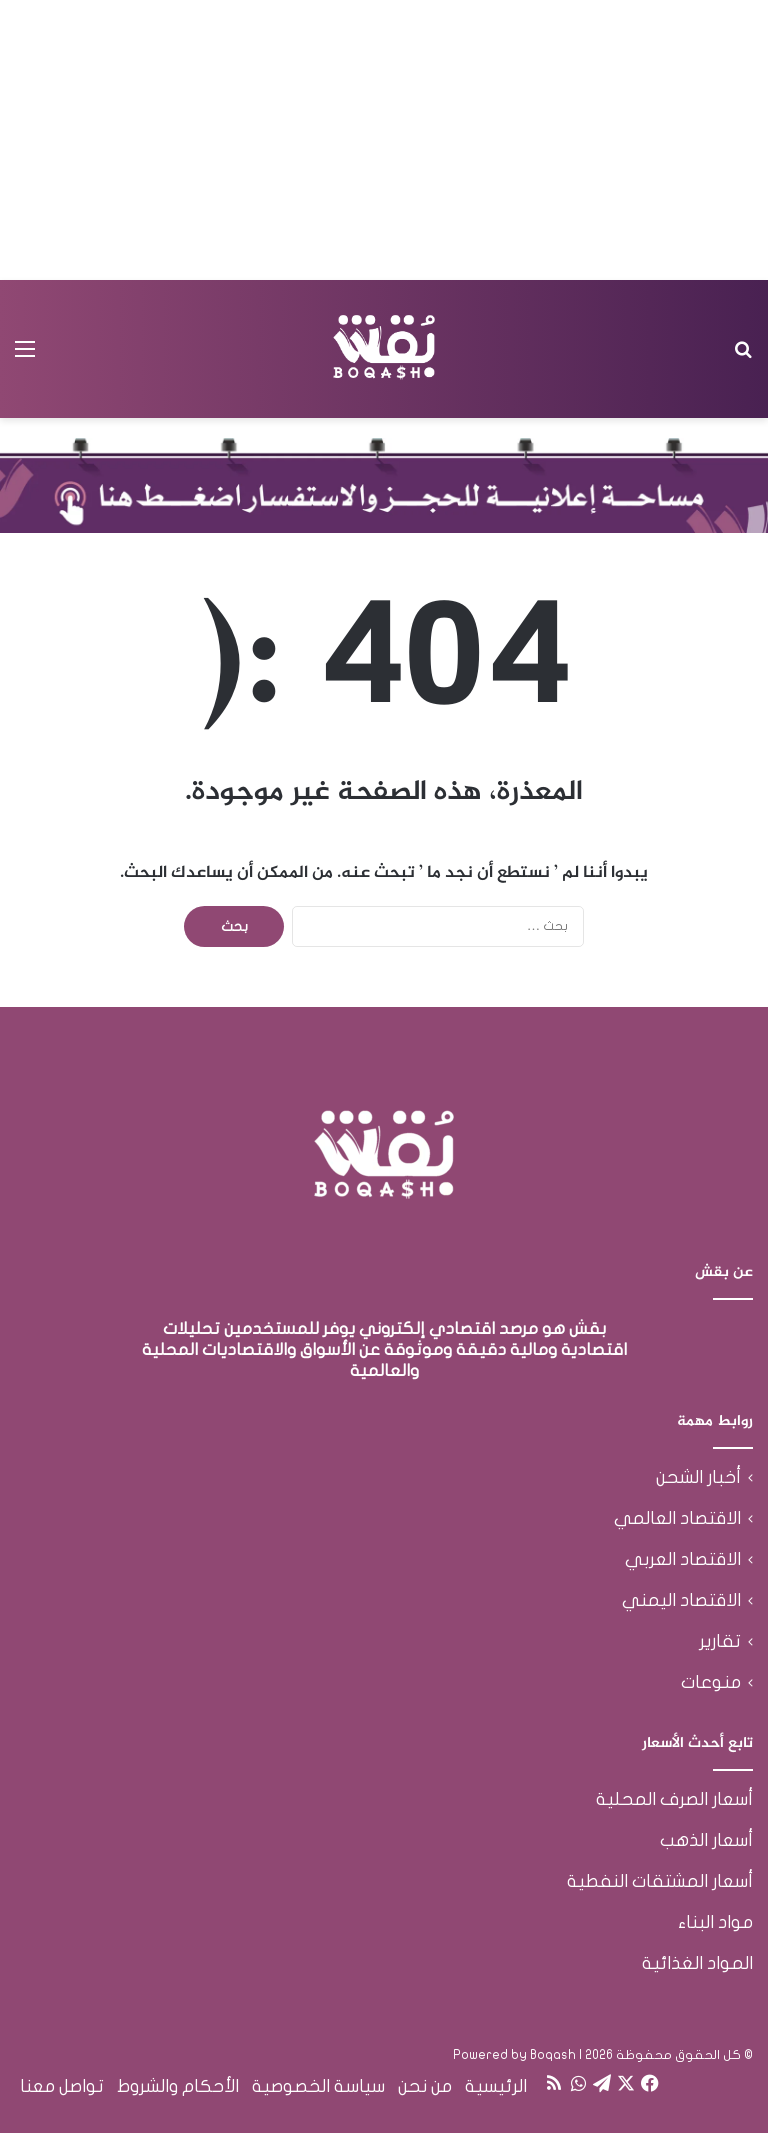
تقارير (720, 1641)
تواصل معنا (62, 2086)
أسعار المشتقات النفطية (660, 1881)
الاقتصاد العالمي (677, 1518)
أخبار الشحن (698, 1477)
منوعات (711, 1682)
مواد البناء (715, 1922)
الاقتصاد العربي (683, 1559)
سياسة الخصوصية (318, 2086)
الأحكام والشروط (178, 2086)
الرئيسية (496, 2086)
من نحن (425, 2086)
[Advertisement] (384, 140)
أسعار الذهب (706, 1840)
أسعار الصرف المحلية (674, 1799)
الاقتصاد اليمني (681, 1600)
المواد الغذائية (697, 1963)
